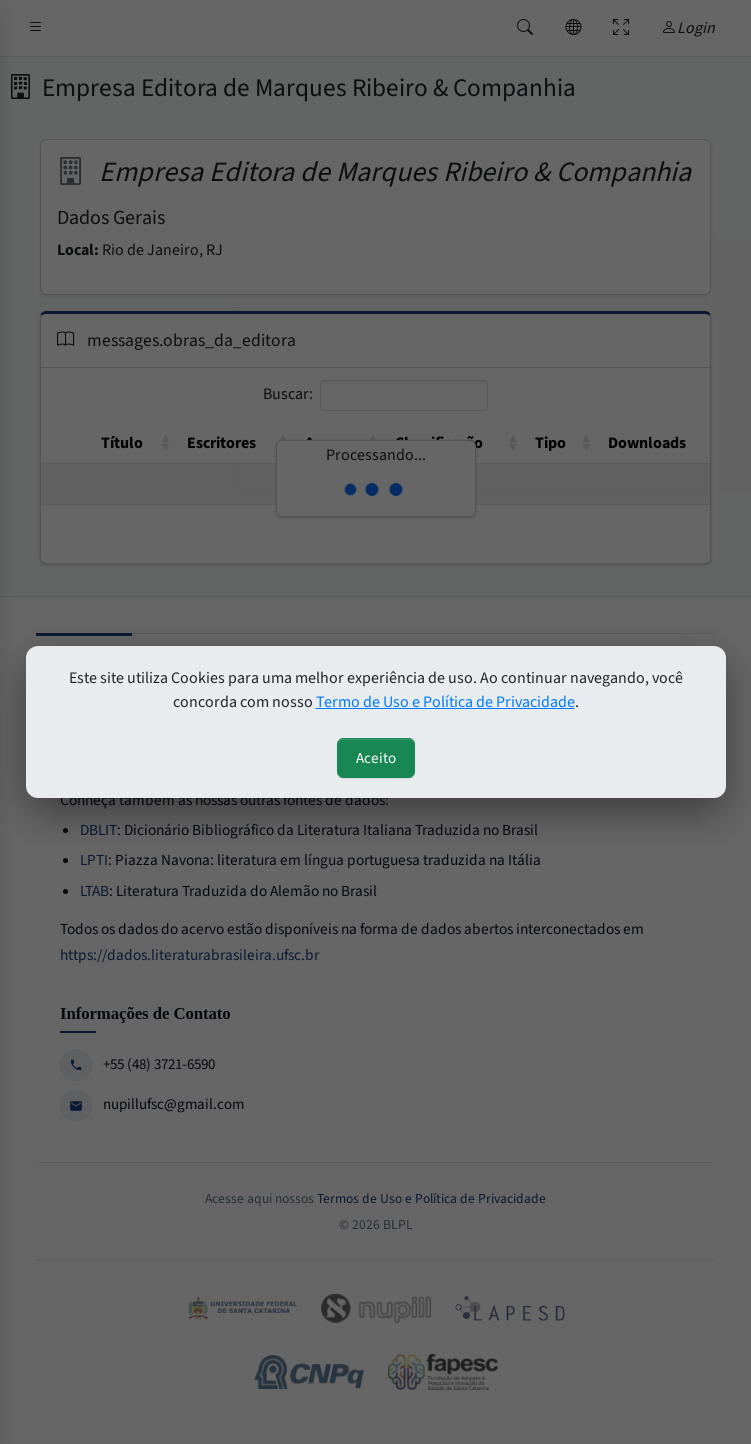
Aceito (376, 758)
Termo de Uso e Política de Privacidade (445, 702)
